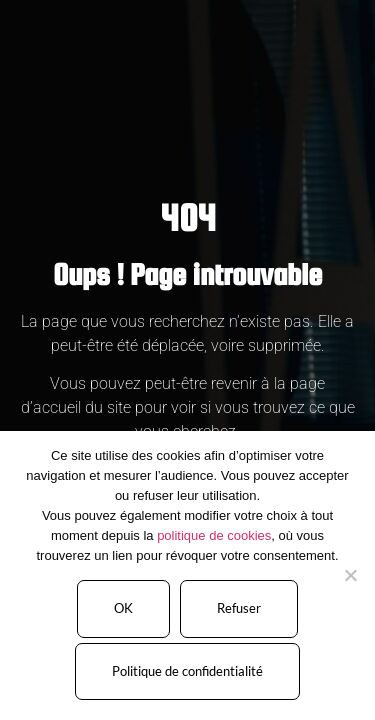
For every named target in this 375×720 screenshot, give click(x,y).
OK (123, 608)
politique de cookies (214, 535)
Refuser (239, 608)
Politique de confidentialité (187, 671)
